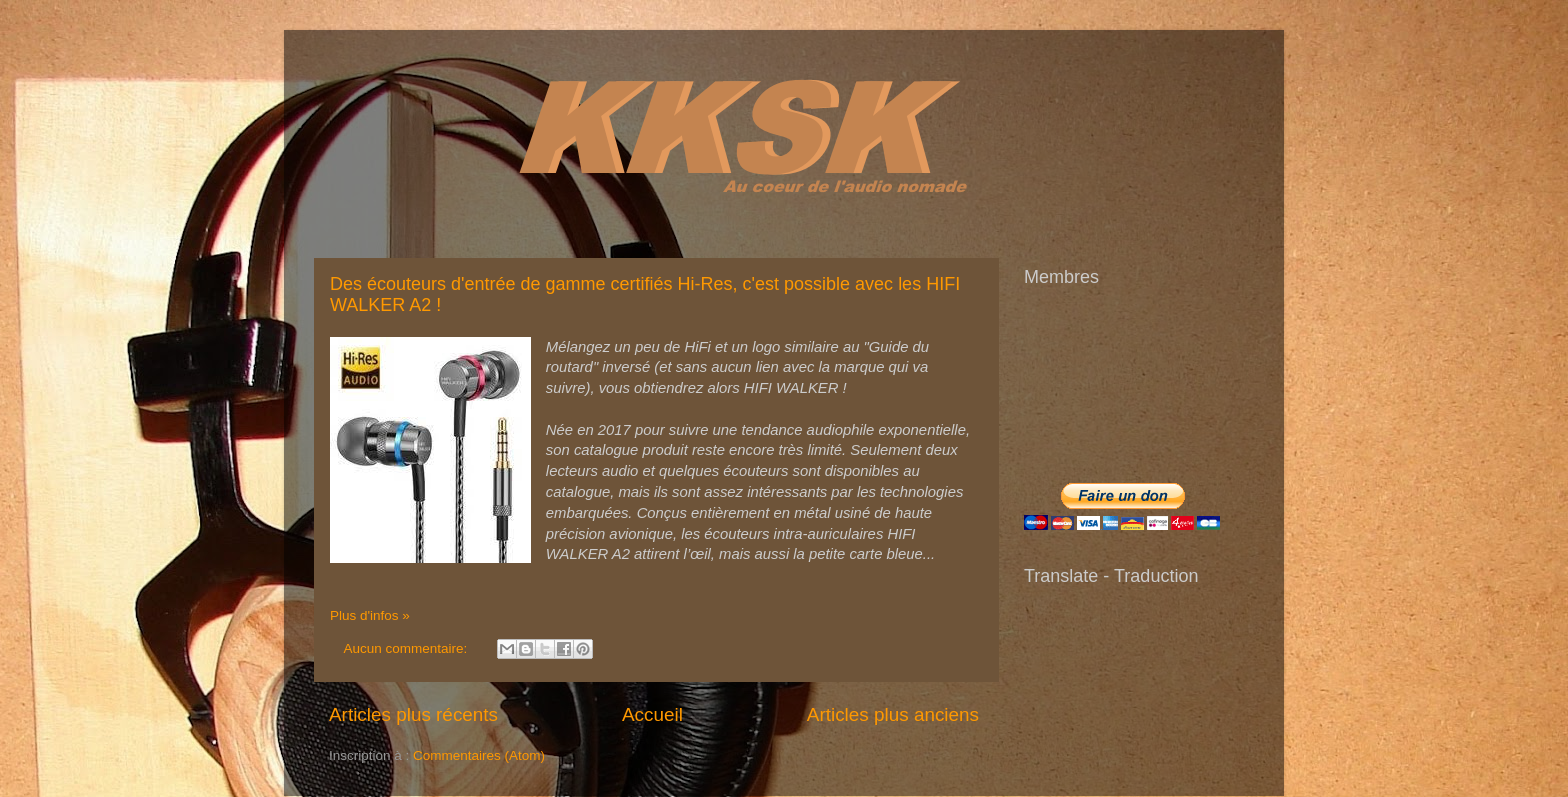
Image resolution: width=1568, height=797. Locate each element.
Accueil (652, 714)
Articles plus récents (413, 714)
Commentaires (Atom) (479, 755)
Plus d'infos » (370, 615)
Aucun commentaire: (408, 648)
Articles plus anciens (893, 714)
